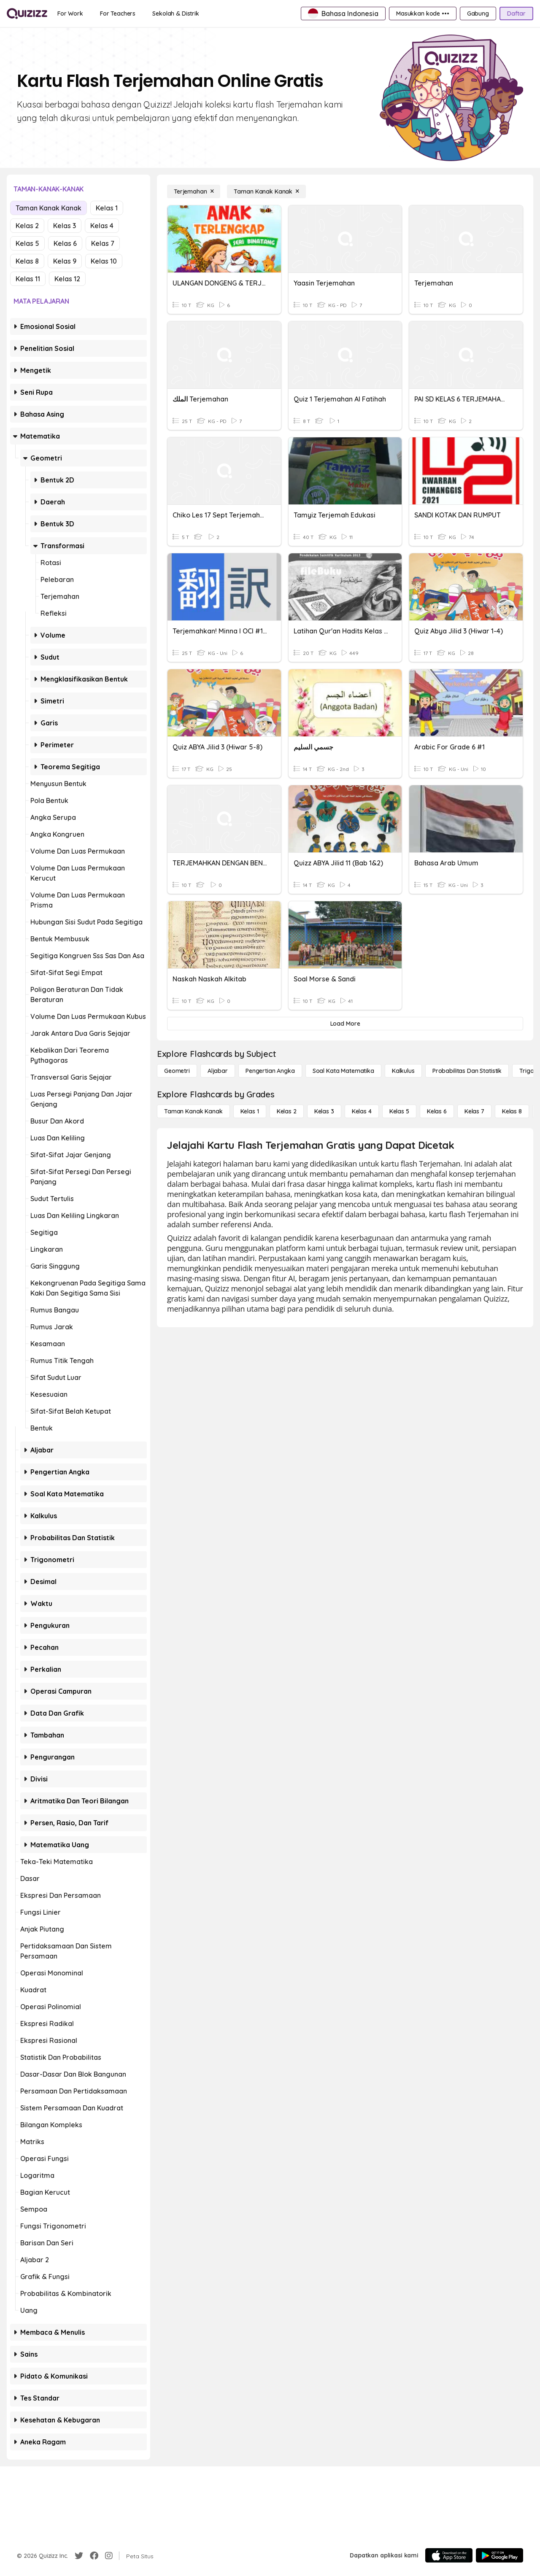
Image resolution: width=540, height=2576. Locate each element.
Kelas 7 (102, 243)
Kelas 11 (28, 279)
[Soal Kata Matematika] (343, 1071)
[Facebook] (94, 2556)
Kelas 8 (27, 261)
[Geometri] (177, 1071)
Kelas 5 (27, 243)
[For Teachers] (117, 13)
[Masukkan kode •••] (422, 13)
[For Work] (70, 13)
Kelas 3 (64, 225)
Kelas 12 (67, 279)
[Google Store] (499, 2555)
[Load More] (345, 1023)
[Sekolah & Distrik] (176, 13)
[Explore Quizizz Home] (27, 13)
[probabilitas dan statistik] (467, 1071)
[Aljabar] (217, 1071)
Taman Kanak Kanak (48, 208)
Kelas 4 (101, 225)
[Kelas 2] (287, 1111)
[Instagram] (109, 2556)
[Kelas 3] (324, 1111)
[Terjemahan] (193, 191)
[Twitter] (79, 2556)
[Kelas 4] (362, 1111)
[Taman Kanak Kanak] (266, 191)
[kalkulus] (403, 1071)
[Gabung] (478, 13)
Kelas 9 (64, 261)
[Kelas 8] (512, 1111)
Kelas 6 (65, 243)
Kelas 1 (107, 208)
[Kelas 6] (437, 1111)
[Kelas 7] (474, 1111)
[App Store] (448, 2555)
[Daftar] (516, 13)
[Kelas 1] (249, 1111)
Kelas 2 (27, 225)
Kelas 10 (104, 261)
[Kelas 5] (399, 1111)
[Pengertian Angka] (270, 1071)
